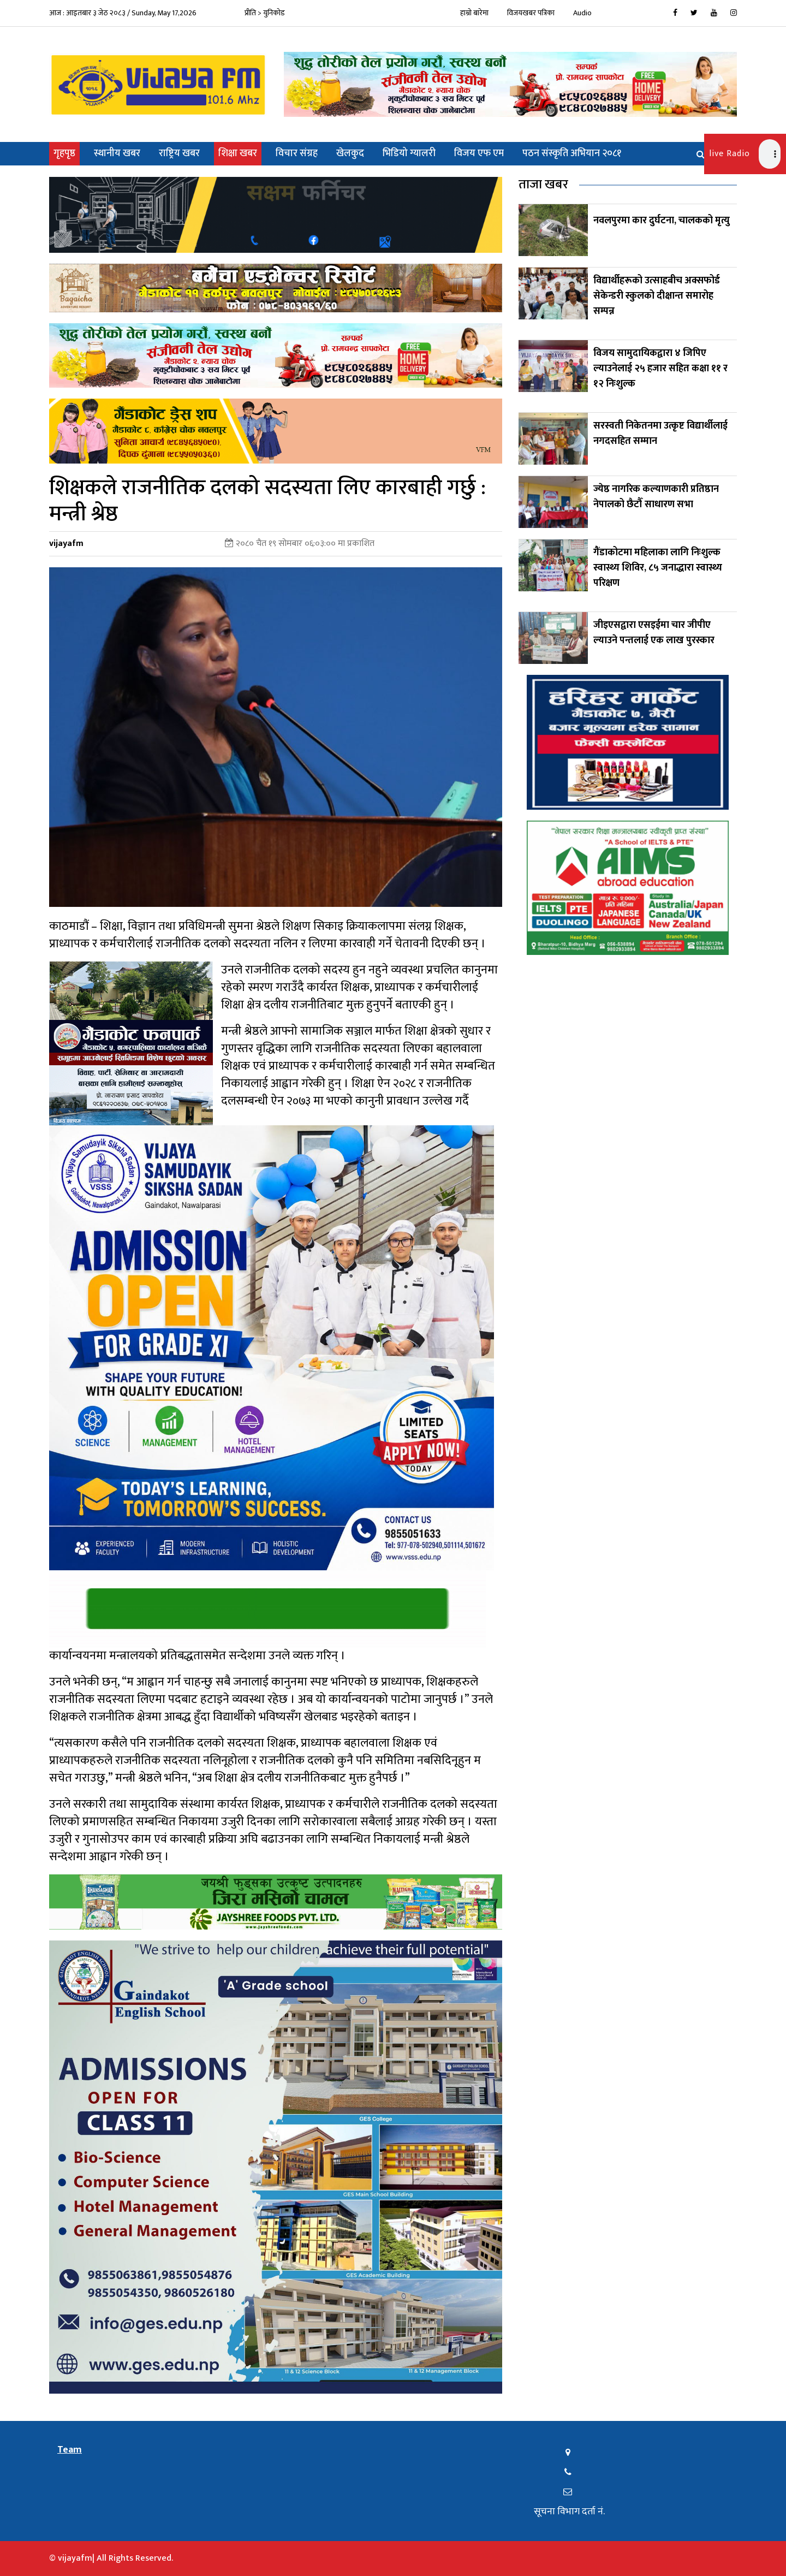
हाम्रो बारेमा (474, 13)
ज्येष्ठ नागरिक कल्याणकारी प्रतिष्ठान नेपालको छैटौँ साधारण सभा (656, 497)
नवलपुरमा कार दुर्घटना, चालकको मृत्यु (661, 220)
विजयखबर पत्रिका (531, 13)
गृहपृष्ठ (66, 153)
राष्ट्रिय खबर (179, 153)
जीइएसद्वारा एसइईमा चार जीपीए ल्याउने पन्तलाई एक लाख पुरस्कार (655, 633)
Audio (582, 13)
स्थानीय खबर (117, 153)
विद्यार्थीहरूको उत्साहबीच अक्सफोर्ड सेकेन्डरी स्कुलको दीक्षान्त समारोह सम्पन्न (656, 296)
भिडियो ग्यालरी (409, 153)
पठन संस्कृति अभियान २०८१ (571, 153)
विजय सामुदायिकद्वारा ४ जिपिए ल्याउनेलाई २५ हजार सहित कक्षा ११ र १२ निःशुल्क (660, 368)
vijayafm (66, 543)
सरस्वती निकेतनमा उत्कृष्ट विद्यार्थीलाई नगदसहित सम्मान (660, 433)
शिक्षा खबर (237, 153)
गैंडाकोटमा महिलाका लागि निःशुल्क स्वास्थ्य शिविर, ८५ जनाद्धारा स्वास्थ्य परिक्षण (657, 568)
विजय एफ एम (479, 153)
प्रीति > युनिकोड (265, 13)
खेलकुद (350, 153)
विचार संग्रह (297, 153)
